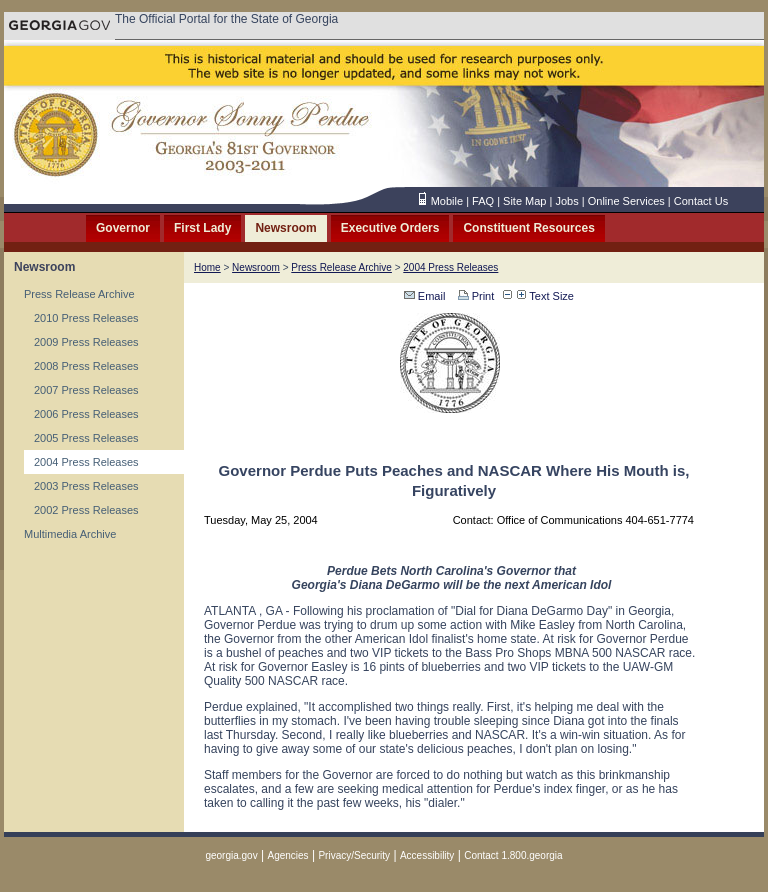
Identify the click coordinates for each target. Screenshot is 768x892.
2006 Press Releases (86, 414)
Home (207, 267)
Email (425, 296)
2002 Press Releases (86, 510)
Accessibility (427, 855)
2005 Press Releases (86, 438)
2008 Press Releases (86, 366)
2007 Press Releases (86, 390)
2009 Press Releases (86, 342)
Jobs (566, 201)
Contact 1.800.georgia (513, 855)
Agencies (287, 855)
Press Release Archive (79, 294)
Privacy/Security (354, 855)
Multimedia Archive (70, 534)
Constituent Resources (528, 228)
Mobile (447, 201)
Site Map (524, 201)
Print (475, 296)
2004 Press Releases (86, 462)
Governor (123, 228)
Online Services (626, 201)
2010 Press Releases (86, 318)
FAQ (483, 201)
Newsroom (285, 228)
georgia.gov (231, 855)
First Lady (202, 228)
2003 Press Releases (86, 486)
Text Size (546, 296)
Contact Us (701, 201)
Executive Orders (390, 228)
